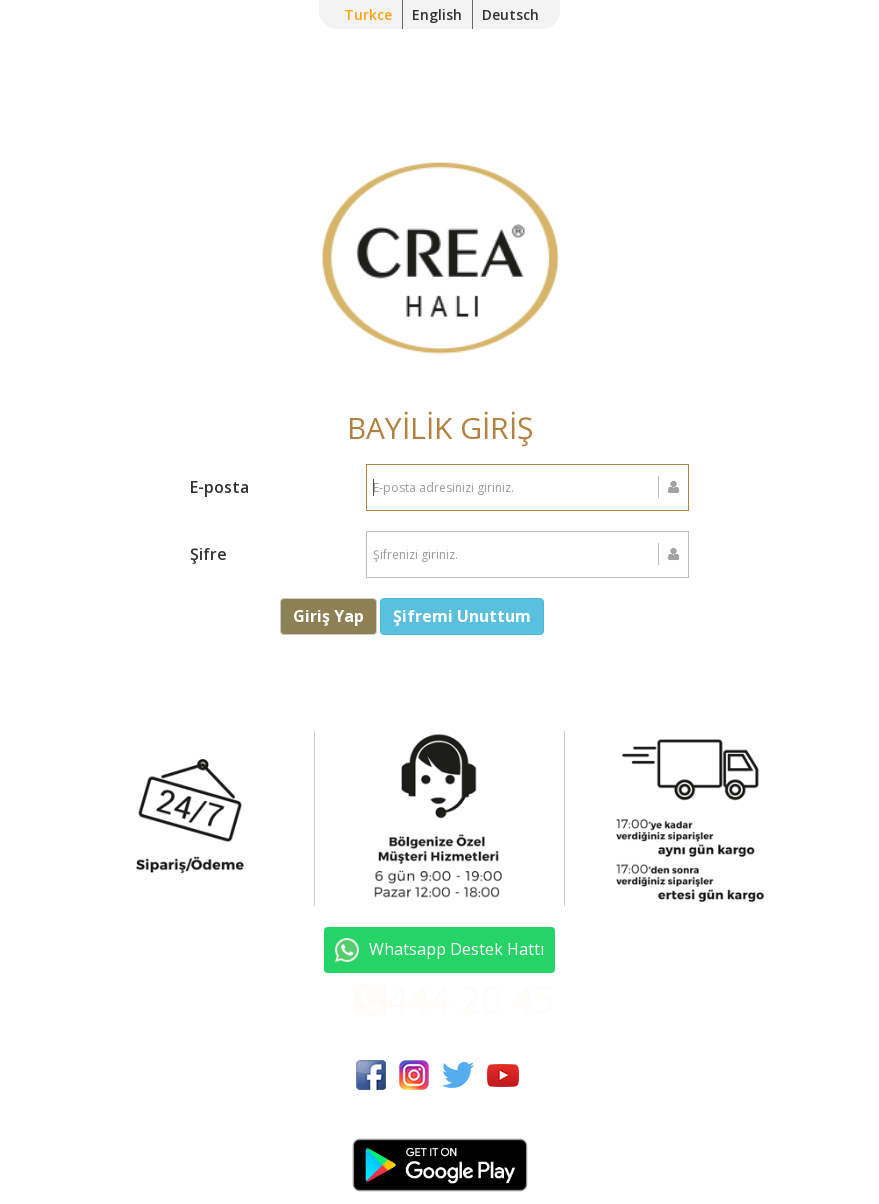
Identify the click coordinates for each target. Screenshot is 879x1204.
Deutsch (510, 14)
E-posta (219, 487)
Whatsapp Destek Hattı (439, 950)
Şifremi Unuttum (462, 616)
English (437, 14)
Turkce (368, 14)
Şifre (208, 554)
